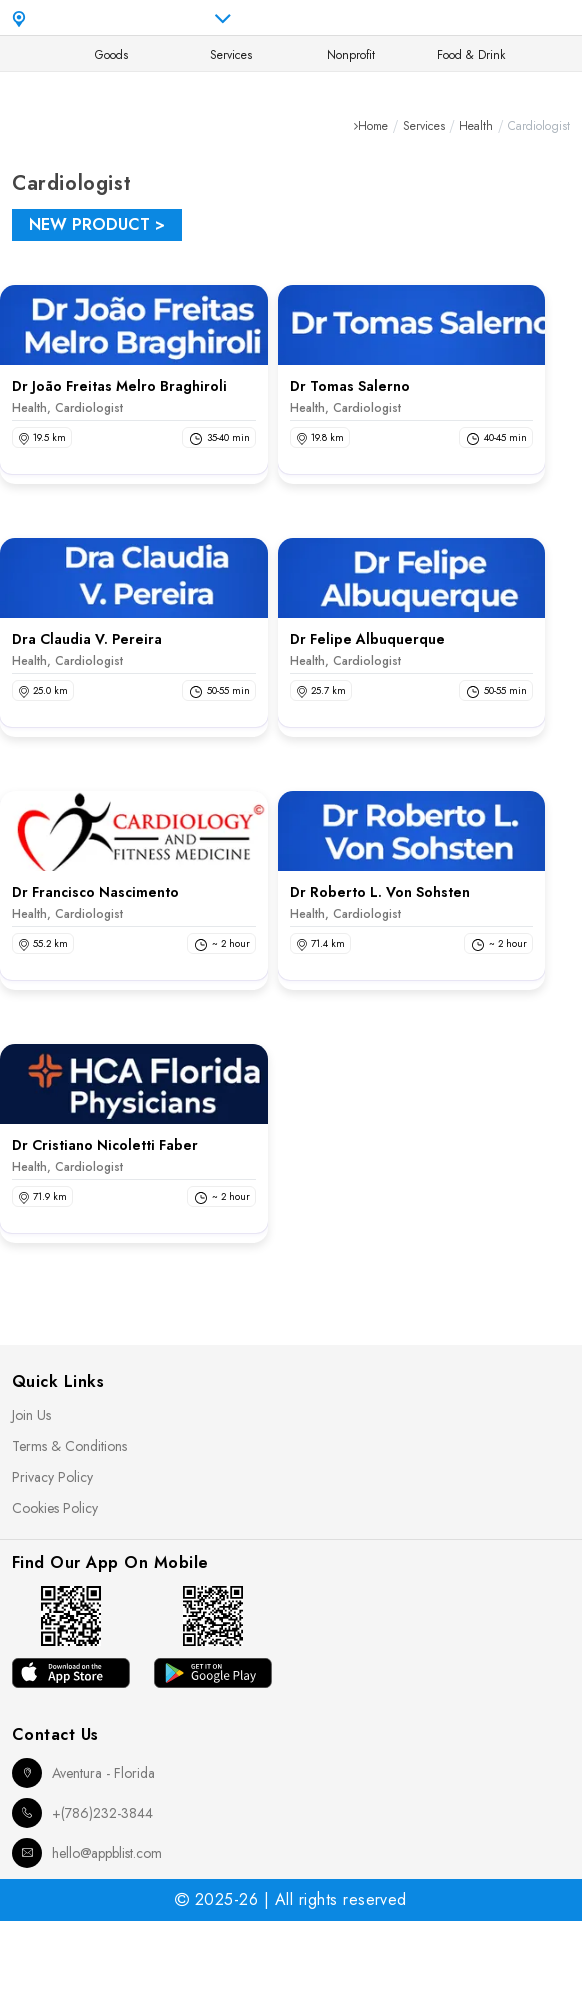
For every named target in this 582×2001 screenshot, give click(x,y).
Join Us (31, 1415)
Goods (111, 55)
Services (231, 55)
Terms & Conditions (69, 1446)
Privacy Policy (52, 1477)
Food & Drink (471, 55)
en (411, 18)
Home (373, 126)
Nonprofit (351, 55)
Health (476, 126)
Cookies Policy (55, 1508)
